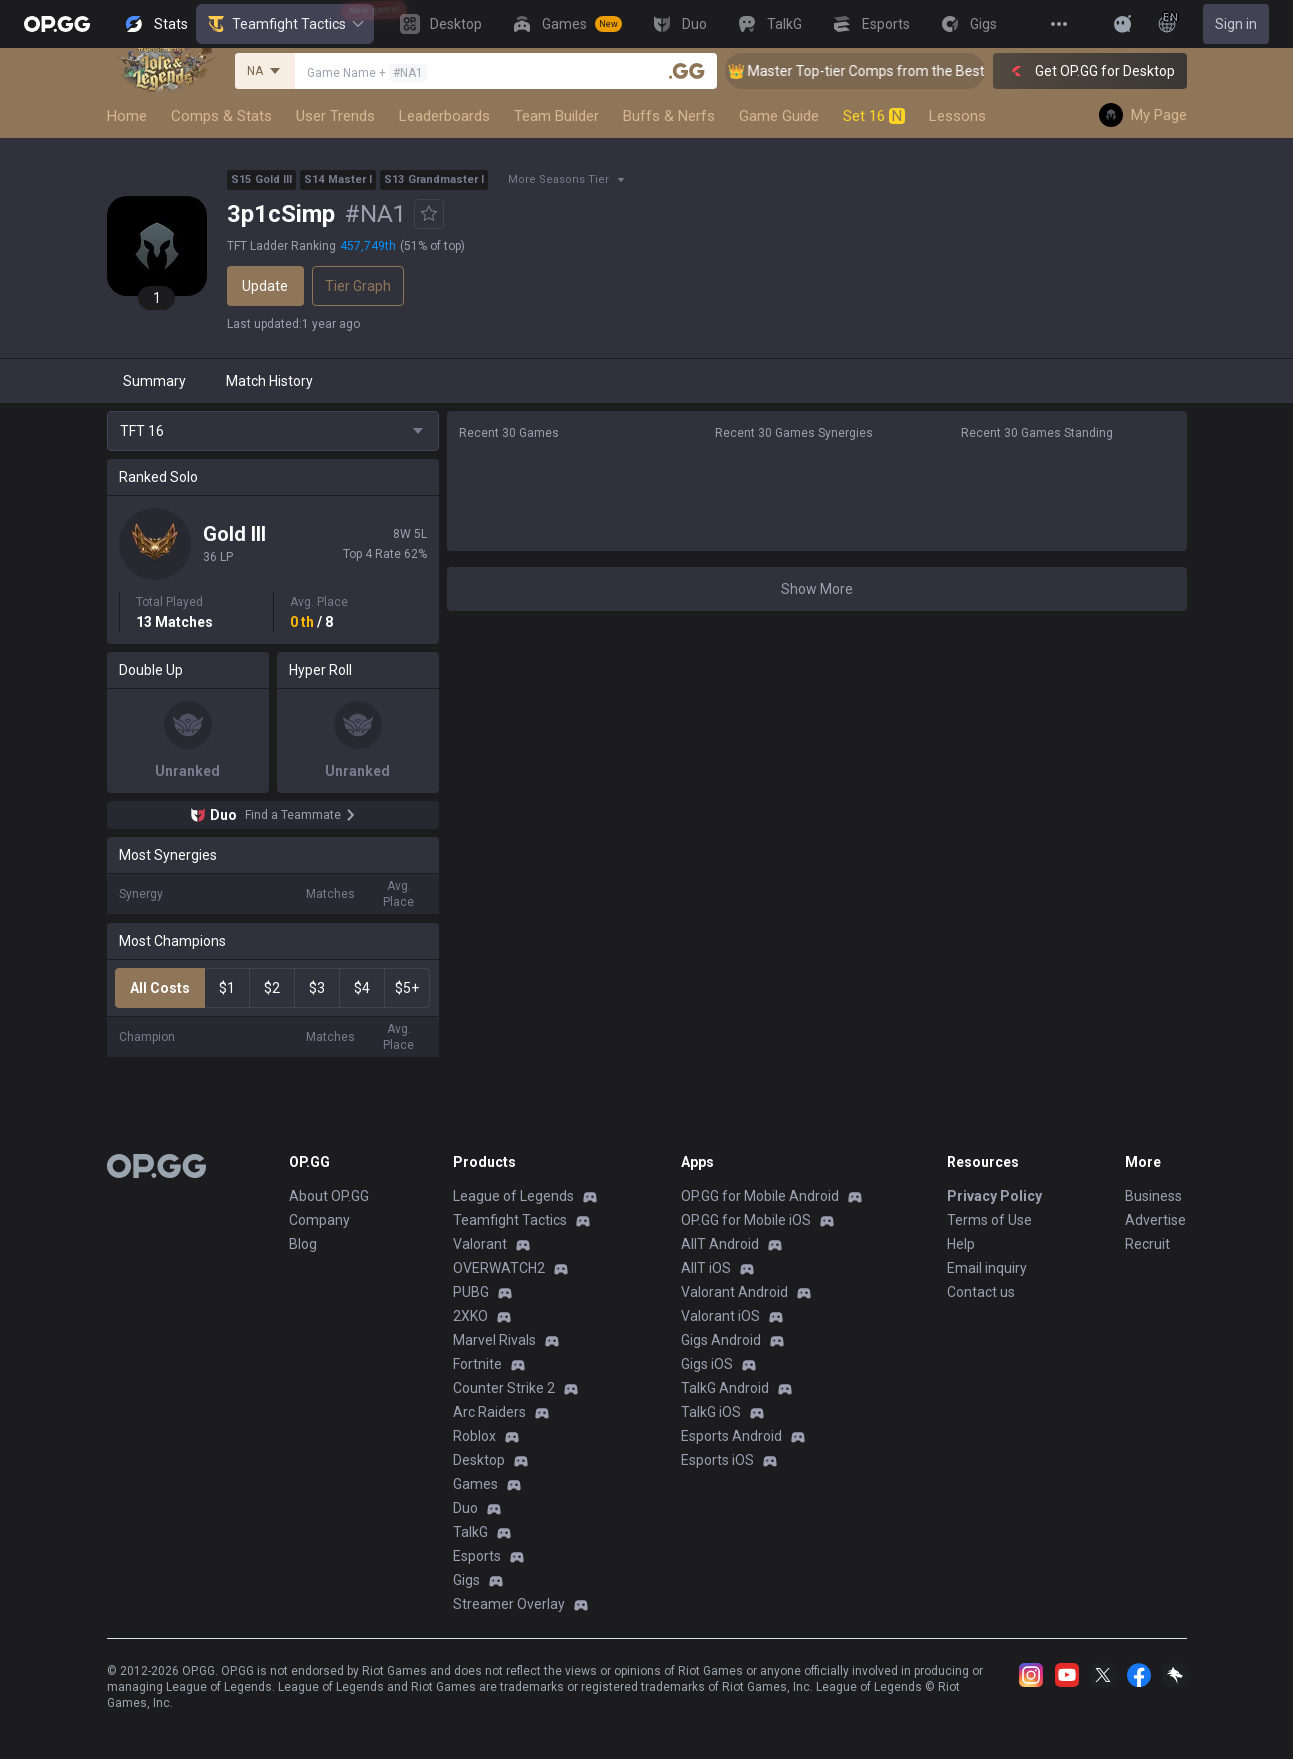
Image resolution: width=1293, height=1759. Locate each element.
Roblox (474, 1436)
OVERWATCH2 (499, 1268)
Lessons (957, 116)
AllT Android (720, 1244)
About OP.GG (329, 1196)
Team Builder (556, 116)
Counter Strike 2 (504, 1388)
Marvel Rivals (494, 1340)
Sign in (1236, 24)
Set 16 (874, 116)
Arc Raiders (489, 1412)
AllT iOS (706, 1268)
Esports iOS (717, 1460)
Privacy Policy (994, 1196)
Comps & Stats (221, 116)
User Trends (335, 116)
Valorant (480, 1244)
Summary (154, 381)
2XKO (470, 1316)
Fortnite (477, 1364)
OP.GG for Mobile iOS (746, 1220)
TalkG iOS (711, 1412)
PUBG (471, 1292)
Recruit (1147, 1244)
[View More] (1059, 24)
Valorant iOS (720, 1316)
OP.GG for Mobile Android (760, 1196)
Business (1153, 1196)
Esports (477, 1556)
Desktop (479, 1460)
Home (127, 116)
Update (265, 286)
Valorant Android (734, 1292)
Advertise (1155, 1220)
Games (475, 1484)
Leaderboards (444, 116)
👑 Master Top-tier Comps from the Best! (877, 71)
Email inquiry (987, 1268)
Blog (303, 1244)
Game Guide (779, 116)
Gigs (466, 1580)
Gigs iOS (707, 1364)
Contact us (981, 1292)
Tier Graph (358, 286)
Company (319, 1220)
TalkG (470, 1532)
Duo (465, 1508)
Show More (817, 589)
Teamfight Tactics (285, 24)
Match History (269, 381)
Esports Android (731, 1436)
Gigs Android (721, 1340)
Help (961, 1244)
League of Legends (513, 1196)
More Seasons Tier (558, 179)
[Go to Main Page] (57, 24)
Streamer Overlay (509, 1604)
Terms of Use (989, 1220)
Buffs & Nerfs (669, 116)
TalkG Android (725, 1388)
